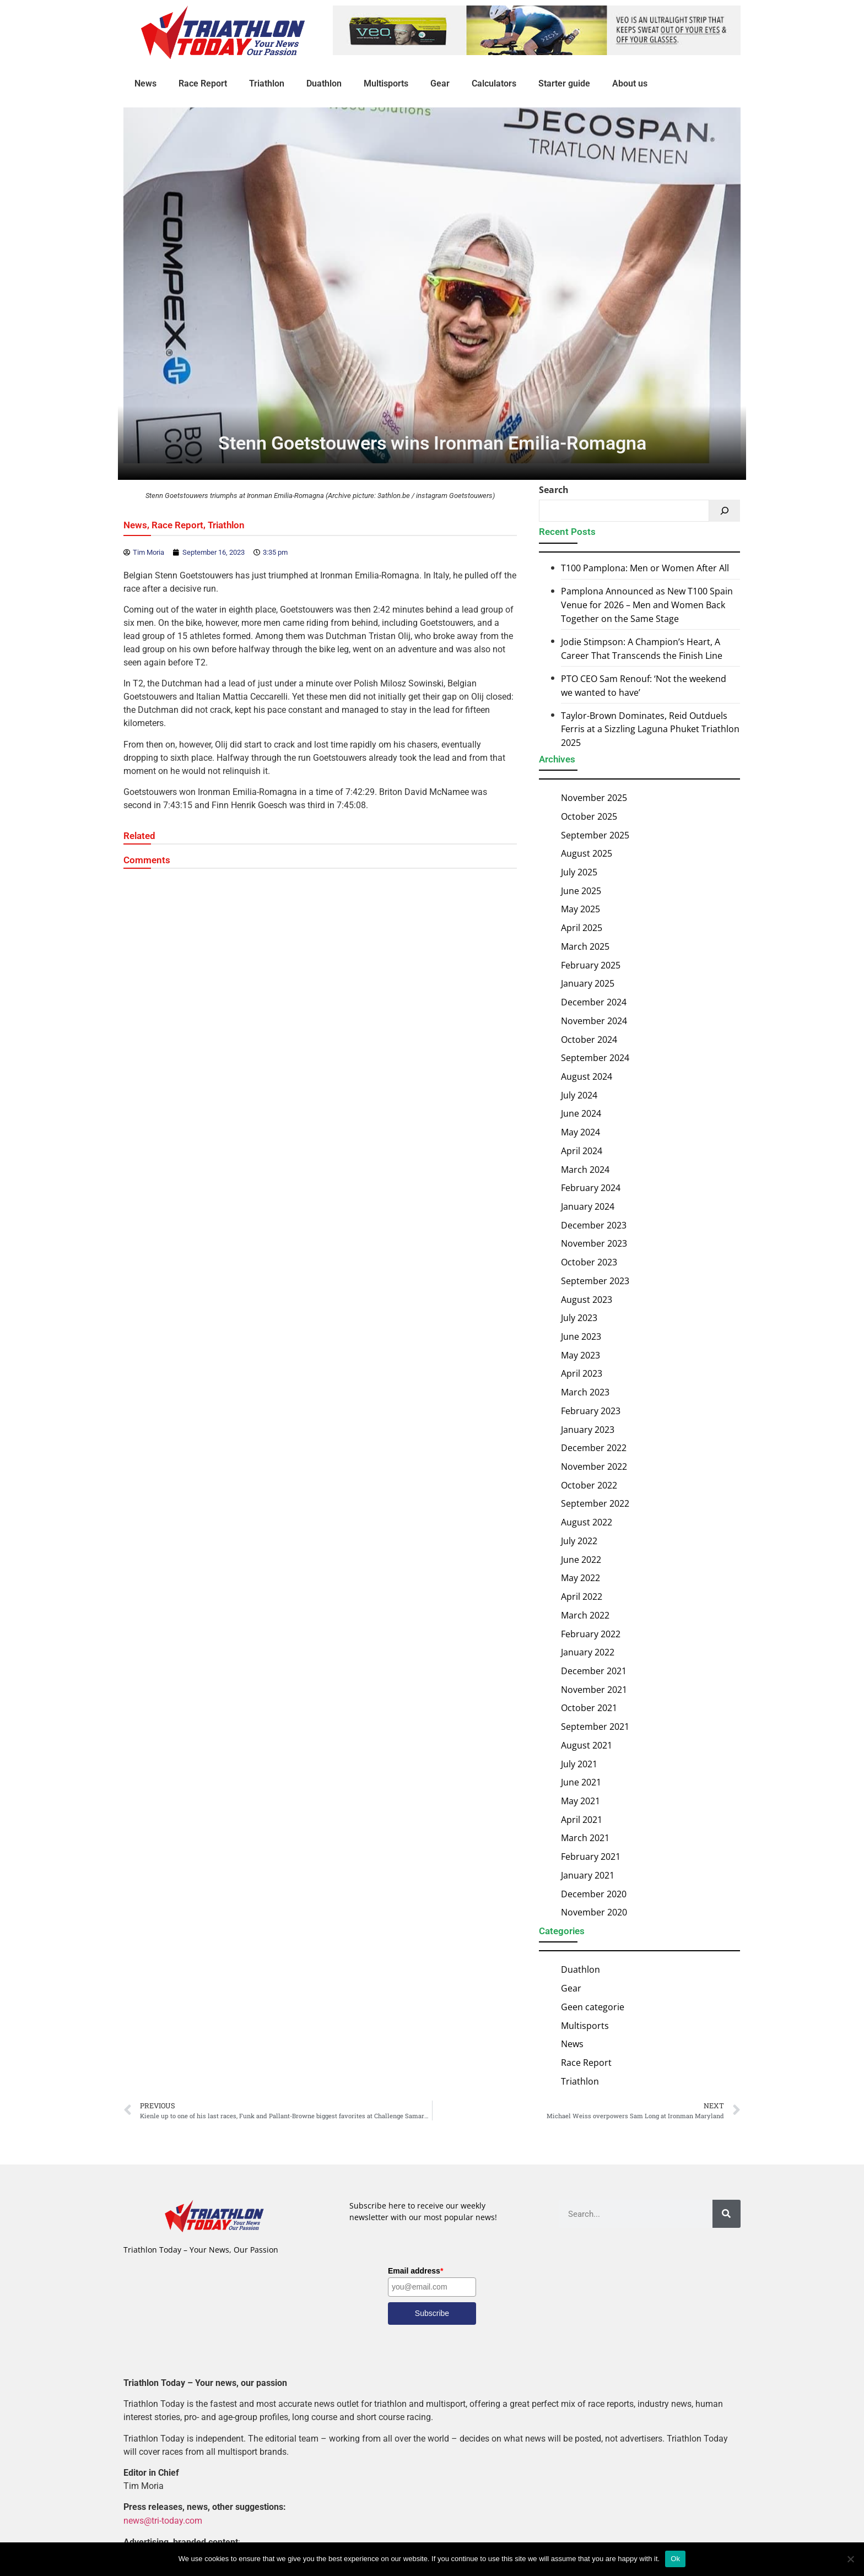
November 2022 (594, 1466)
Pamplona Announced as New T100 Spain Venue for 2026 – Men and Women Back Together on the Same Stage (647, 605)
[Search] (724, 511)
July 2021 (579, 1763)
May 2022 (580, 1578)
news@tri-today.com (162, 2520)
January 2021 (587, 1875)
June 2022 (581, 1560)
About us (629, 83)
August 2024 (586, 1076)
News (145, 83)
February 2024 (590, 1188)
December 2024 (594, 1002)
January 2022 (587, 1652)
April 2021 (581, 1820)
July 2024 (579, 1095)
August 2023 (586, 1299)
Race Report (203, 83)
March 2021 (585, 1838)
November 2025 (594, 798)
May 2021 (580, 1801)
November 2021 (594, 1690)
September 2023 (595, 1281)
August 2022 (586, 1522)
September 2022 (595, 1503)
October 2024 (589, 1039)
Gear (440, 83)
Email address (415, 2271)
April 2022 (581, 1596)
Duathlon (324, 83)
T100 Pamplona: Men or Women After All (645, 568)
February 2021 (590, 1856)
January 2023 (587, 1430)
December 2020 (594, 1893)
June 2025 (581, 891)
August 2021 (586, 1745)
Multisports (386, 83)
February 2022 (590, 1633)
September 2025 (595, 835)
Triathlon (266, 83)
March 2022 (585, 1615)
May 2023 (580, 1355)
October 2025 (589, 816)
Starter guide (564, 83)
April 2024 (581, 1151)
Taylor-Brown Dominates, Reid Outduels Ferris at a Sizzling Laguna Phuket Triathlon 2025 (650, 729)
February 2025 (590, 965)
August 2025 (586, 853)
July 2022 (579, 1541)
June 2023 (581, 1336)
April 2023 (581, 1373)
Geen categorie (592, 2007)
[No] (850, 2558)
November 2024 (594, 1021)
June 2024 (581, 1113)
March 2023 (585, 1392)
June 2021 (581, 1782)
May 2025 (580, 909)
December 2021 (594, 1671)
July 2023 (579, 1318)
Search (554, 490)
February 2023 (590, 1411)
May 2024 (580, 1132)
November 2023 (594, 1243)
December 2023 (594, 1225)
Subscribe (432, 2313)
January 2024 (587, 1206)
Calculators (494, 83)
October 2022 (589, 1485)
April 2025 (581, 928)
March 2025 (585, 946)
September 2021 (595, 1726)
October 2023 (589, 1262)
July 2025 (579, 872)
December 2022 (594, 1448)
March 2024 (585, 1169)
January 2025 (587, 983)
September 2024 (595, 1058)
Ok (675, 2559)
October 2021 (589, 1708)
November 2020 (594, 1912)
